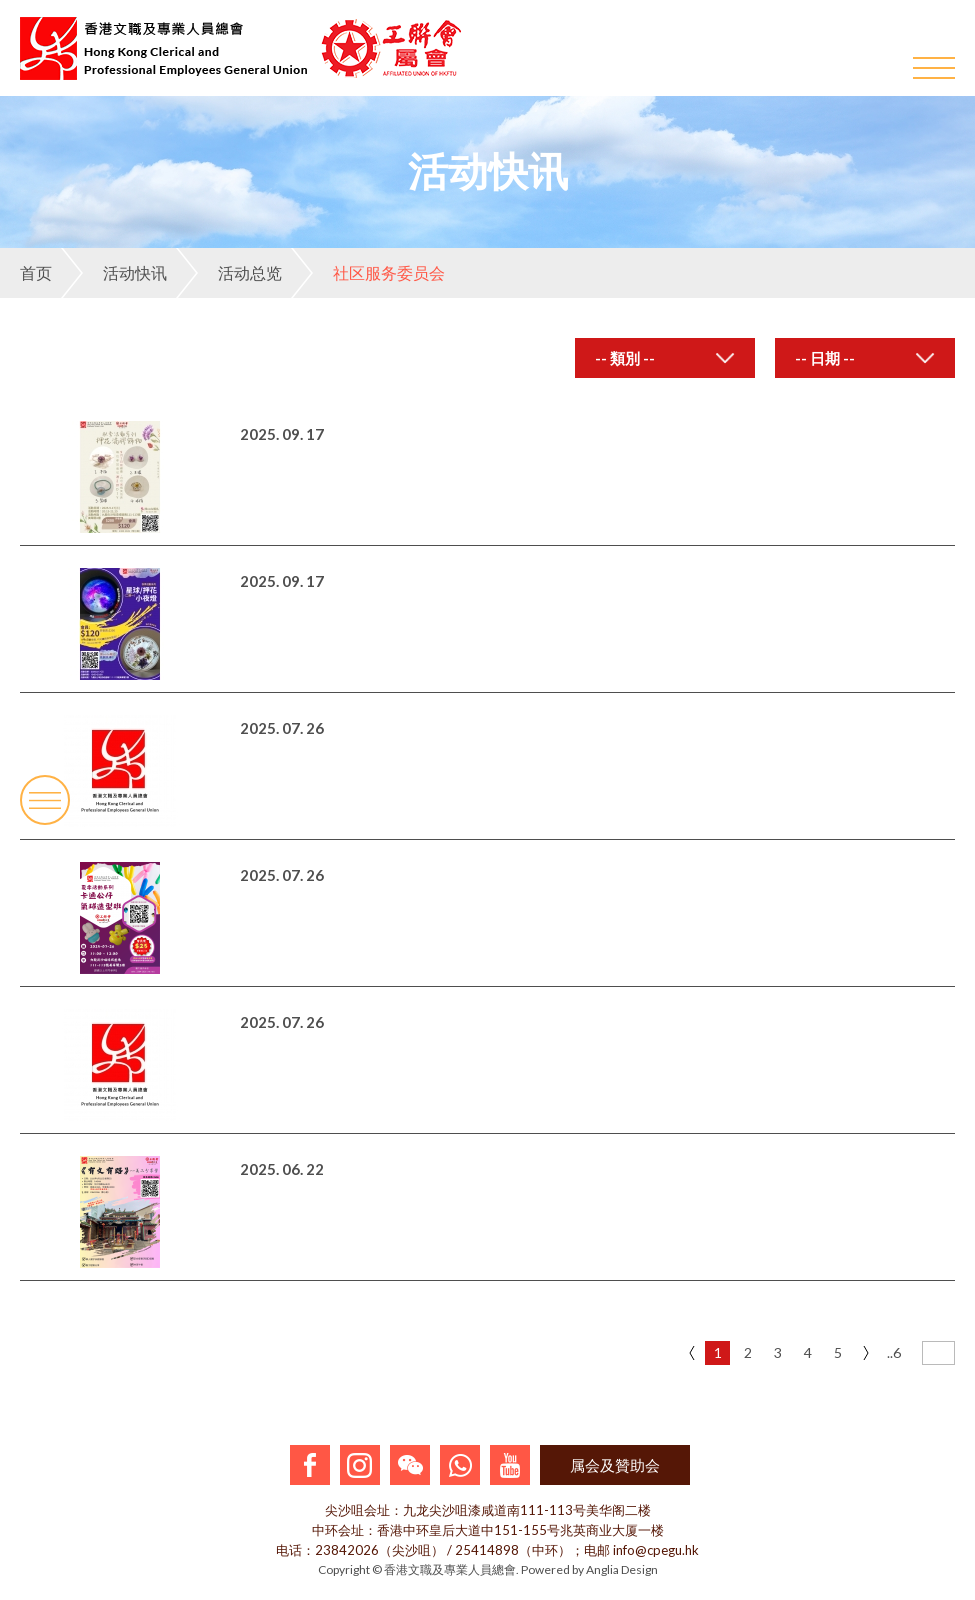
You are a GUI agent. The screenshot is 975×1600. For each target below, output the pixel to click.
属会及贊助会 (615, 1465)
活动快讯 (114, 273)
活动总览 (229, 273)
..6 (894, 1352)
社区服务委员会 (368, 273)
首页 (36, 272)
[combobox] (665, 358)
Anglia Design (622, 1569)
